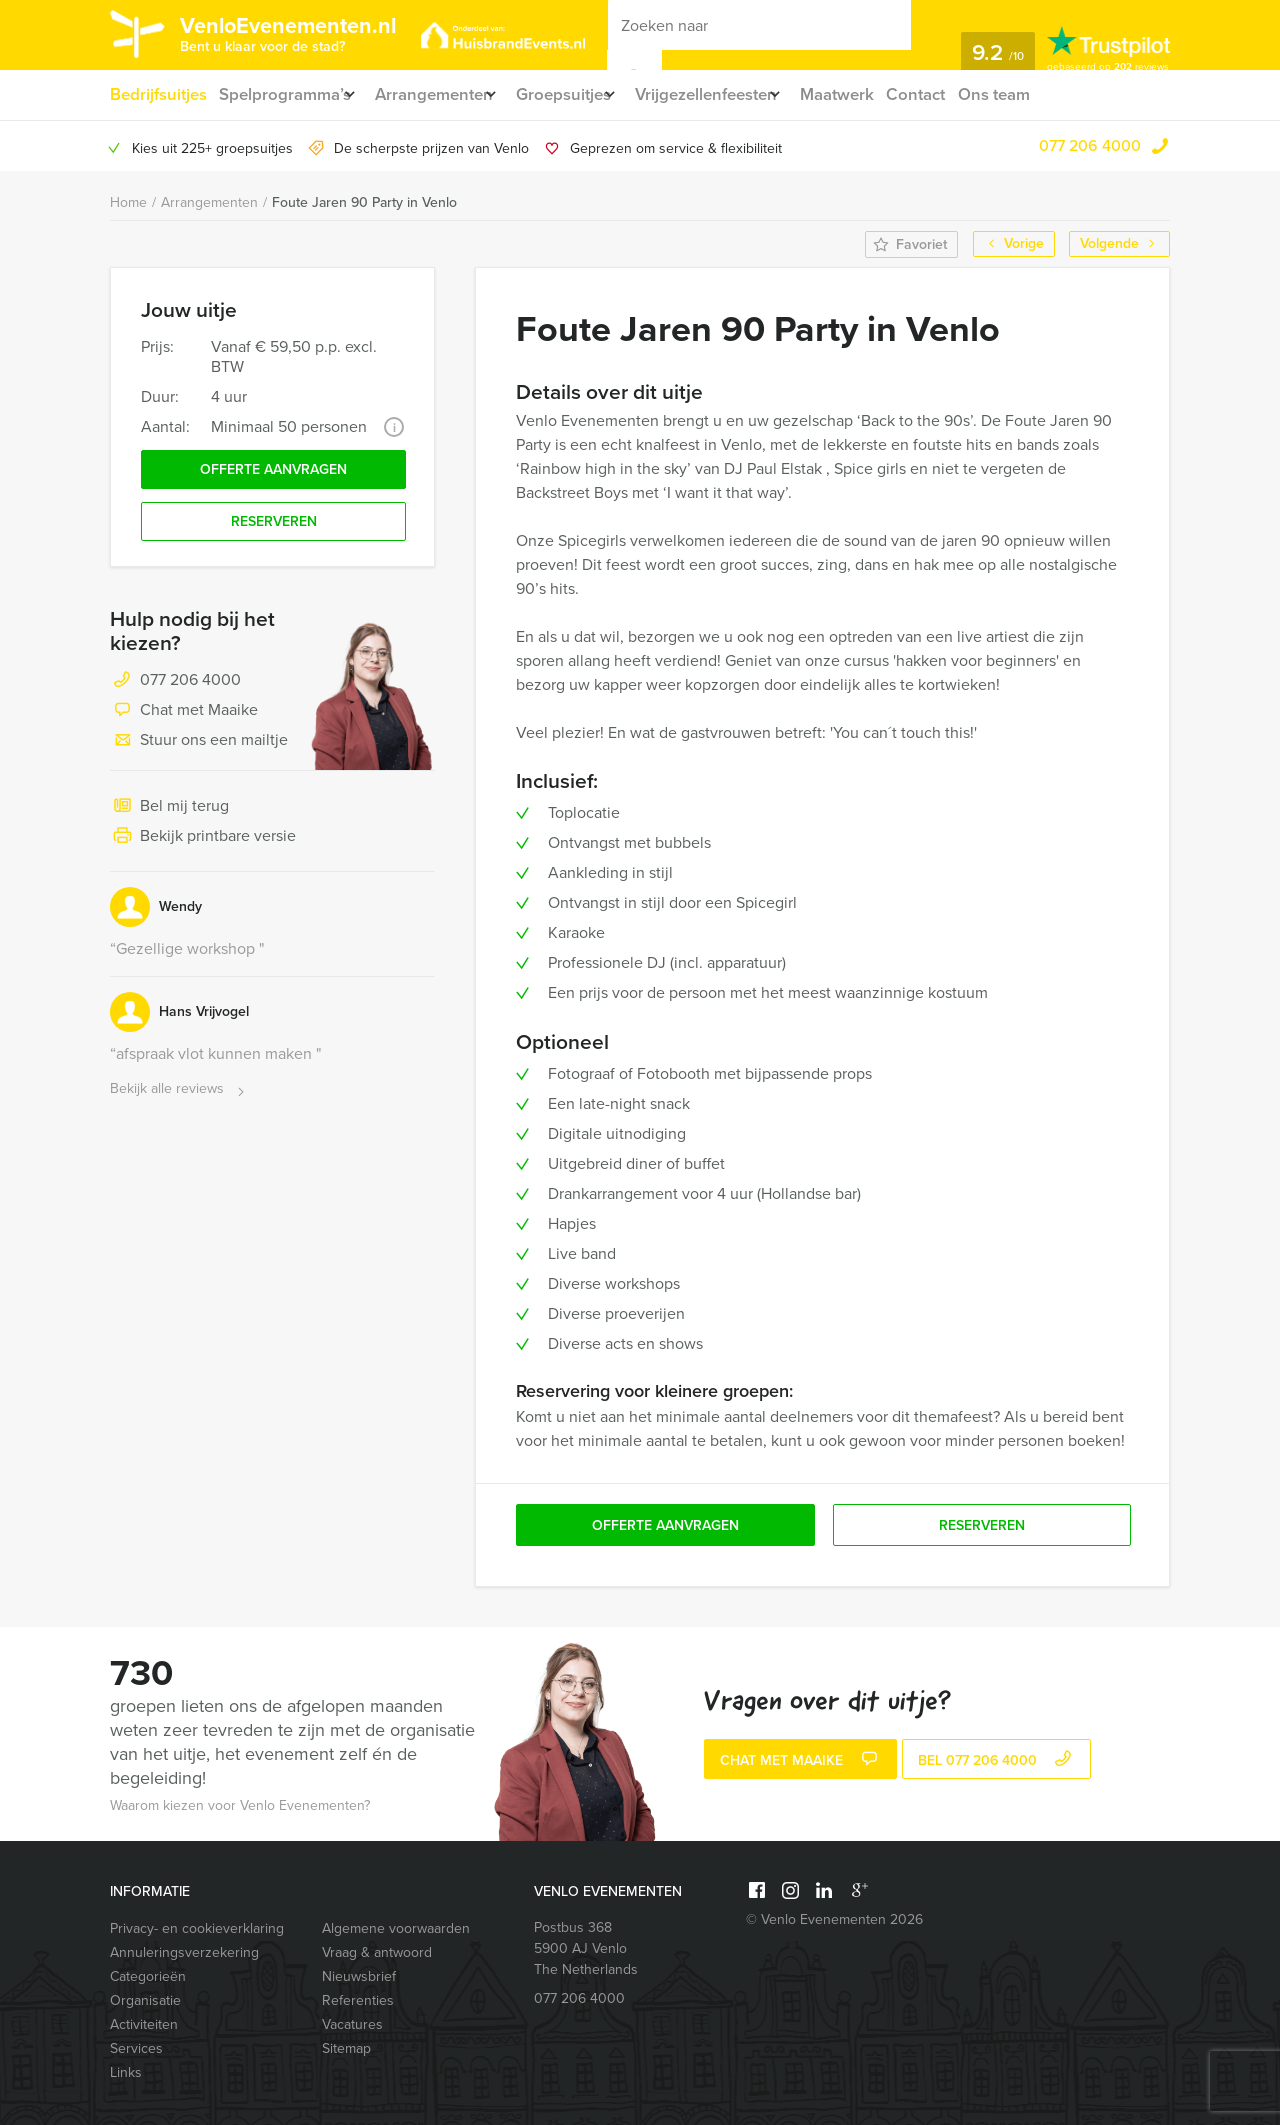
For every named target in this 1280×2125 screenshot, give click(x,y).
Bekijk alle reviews (179, 1099)
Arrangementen (445, 94)
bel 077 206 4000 (997, 1761)
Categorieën (148, 1976)
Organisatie (145, 2000)
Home (128, 202)
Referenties (358, 2000)
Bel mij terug (169, 817)
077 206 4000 (1090, 145)
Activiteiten (144, 2024)
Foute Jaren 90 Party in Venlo (364, 202)
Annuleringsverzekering (184, 1952)
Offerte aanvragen (273, 473)
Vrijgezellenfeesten (740, 94)
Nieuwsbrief (359, 1976)
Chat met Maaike (184, 721)
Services (136, 2048)
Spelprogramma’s (286, 94)
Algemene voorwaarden (396, 1928)
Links (126, 2072)
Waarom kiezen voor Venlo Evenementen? (240, 1805)
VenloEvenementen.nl (315, 33)
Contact (967, 94)
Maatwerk (884, 94)
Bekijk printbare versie (203, 847)
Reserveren (274, 530)
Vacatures (352, 2024)
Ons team (1048, 94)
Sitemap (346, 2048)
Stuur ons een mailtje (199, 751)
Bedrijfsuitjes (157, 94)
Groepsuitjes (586, 94)
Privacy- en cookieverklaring (197, 1928)
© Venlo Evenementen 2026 (834, 1919)
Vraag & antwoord (377, 1952)
